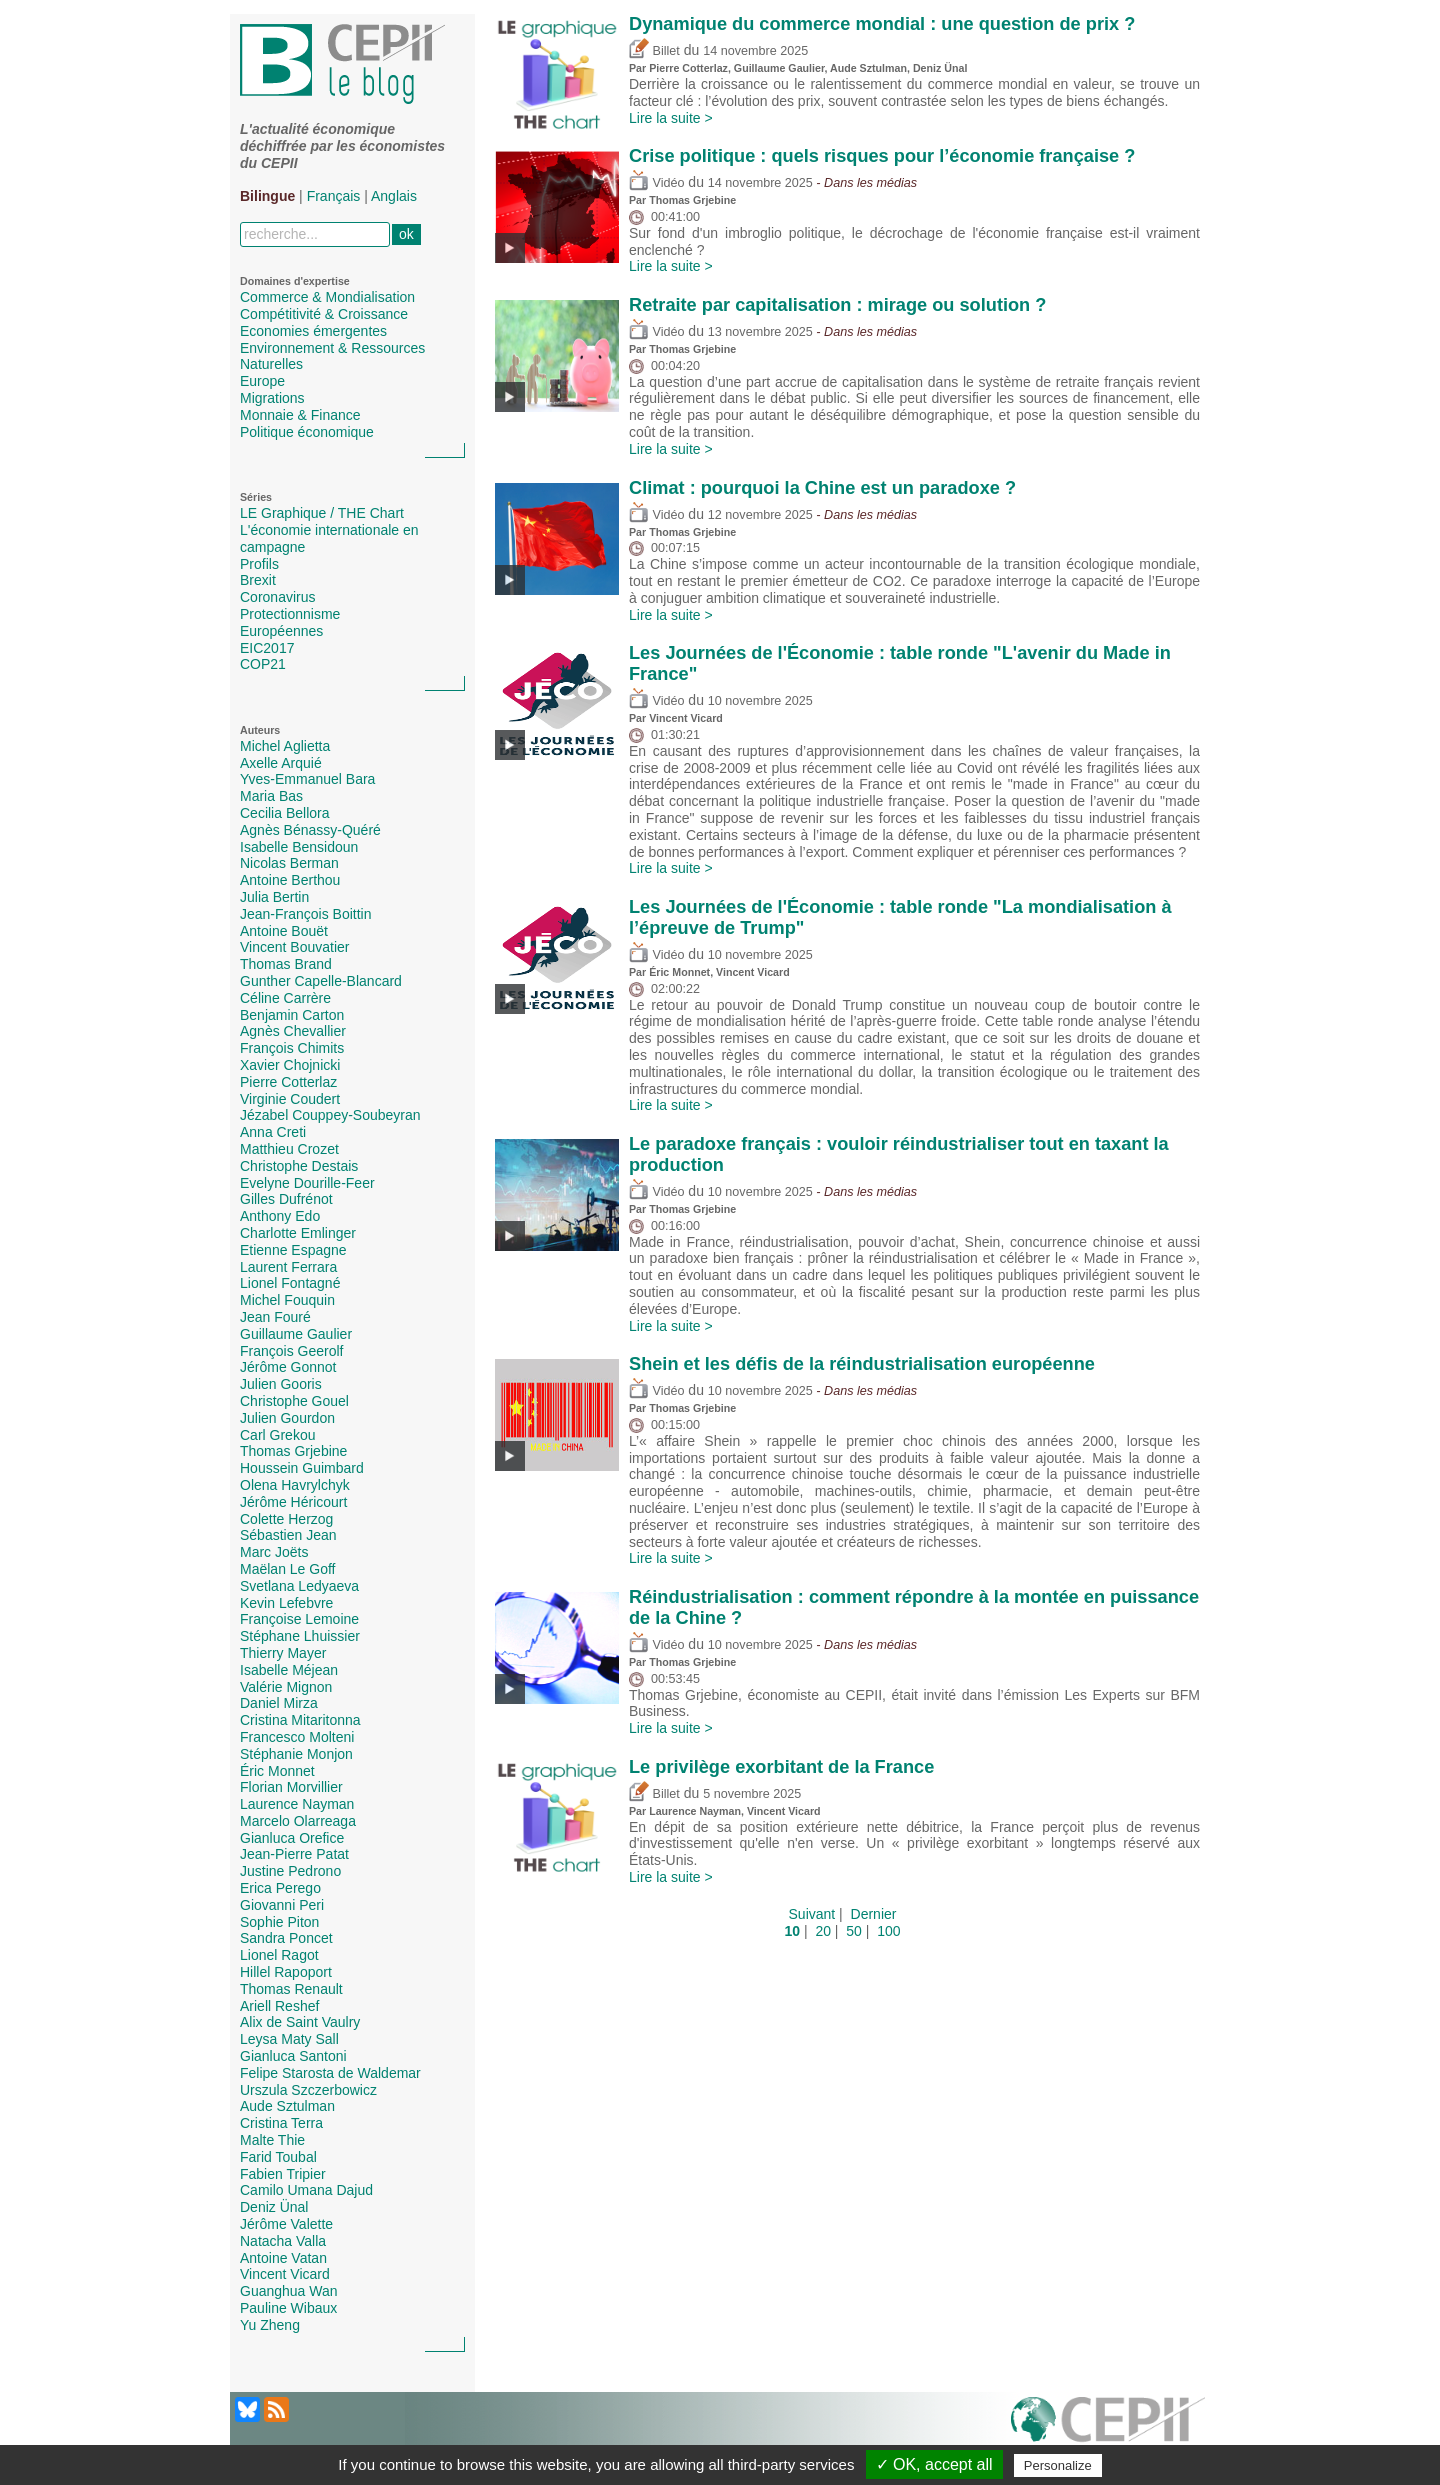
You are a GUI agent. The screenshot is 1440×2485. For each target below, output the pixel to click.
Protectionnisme (290, 614)
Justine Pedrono (290, 1871)
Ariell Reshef (279, 2006)
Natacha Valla (283, 2241)
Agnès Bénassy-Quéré (310, 830)
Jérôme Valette (286, 2224)
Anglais (394, 196)
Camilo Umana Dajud (306, 2190)
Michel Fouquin (287, 1300)
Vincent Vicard (285, 2274)
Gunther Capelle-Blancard (321, 981)
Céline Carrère (285, 998)
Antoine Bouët (284, 931)
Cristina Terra (281, 2123)
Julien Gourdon (287, 1418)
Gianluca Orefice (292, 1838)
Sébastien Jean (288, 1535)
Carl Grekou (277, 1435)
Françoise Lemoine (299, 1619)
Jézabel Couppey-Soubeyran (330, 1115)
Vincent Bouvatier (294, 947)
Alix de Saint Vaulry (300, 2022)
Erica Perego (280, 1888)
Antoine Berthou (290, 880)
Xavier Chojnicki (290, 1065)
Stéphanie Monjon (296, 1754)
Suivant (812, 1914)
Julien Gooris (281, 1384)
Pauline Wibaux (288, 2308)
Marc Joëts (274, 1552)
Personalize (1058, 2465)
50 (854, 1931)
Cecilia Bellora (284, 813)
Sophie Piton (279, 1922)
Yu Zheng (270, 2325)
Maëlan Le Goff (287, 1569)
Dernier (874, 1914)
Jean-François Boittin (306, 914)
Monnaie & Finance (300, 415)
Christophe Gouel (294, 1401)
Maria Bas (271, 796)
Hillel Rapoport (286, 1972)
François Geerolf (291, 1351)
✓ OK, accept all (934, 2464)
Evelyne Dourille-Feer (307, 1183)
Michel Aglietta (285, 746)
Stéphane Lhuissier (300, 1636)
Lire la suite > (671, 118)
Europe (262, 381)
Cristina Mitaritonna (300, 1720)
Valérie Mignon (286, 1687)
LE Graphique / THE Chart (322, 513)
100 (888, 1931)
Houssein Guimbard (302, 1468)
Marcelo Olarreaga (298, 1821)
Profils (259, 564)
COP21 (263, 664)
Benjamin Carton (292, 1015)
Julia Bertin (274, 897)
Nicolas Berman (289, 863)
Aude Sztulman (287, 2106)
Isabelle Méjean (289, 1670)
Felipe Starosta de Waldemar (330, 2073)
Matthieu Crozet (289, 1149)
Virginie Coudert (290, 1099)
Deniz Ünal (274, 2207)
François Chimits (292, 1048)
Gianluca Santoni (293, 2056)
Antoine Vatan (283, 2258)
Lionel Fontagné (290, 1283)
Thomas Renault (291, 1989)
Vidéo (656, 183)
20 (823, 1931)
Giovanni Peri (282, 1905)
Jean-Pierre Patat (294, 1854)
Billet (654, 51)
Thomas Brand (286, 964)
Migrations (272, 398)
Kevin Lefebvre (286, 1603)
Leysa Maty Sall (289, 2039)
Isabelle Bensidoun (299, 847)
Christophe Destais (299, 1166)
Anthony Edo (280, 1216)
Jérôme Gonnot (288, 1367)
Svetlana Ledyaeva (299, 1586)
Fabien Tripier (283, 2174)
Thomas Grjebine (293, 1451)
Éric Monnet (277, 1771)
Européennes (281, 631)
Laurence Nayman (297, 1804)
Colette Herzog (286, 1519)
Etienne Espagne (293, 1250)
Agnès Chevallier (293, 1031)
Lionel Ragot (279, 1955)
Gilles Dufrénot (286, 1199)
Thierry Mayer (283, 1653)
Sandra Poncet (286, 1938)
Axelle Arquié (281, 763)
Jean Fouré (275, 1317)
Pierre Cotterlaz (288, 1082)
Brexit (258, 580)
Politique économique (307, 432)
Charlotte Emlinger (298, 1233)
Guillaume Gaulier (296, 1334)
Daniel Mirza (279, 1703)
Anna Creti (273, 1132)
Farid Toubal (278, 2157)
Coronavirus (277, 597)
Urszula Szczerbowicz (308, 2090)
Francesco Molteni (297, 1737)
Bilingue (267, 196)
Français (334, 196)
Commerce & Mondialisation (327, 297)
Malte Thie (272, 2140)
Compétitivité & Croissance (324, 314)
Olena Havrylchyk (295, 1485)
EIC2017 (267, 648)
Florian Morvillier (291, 1787)
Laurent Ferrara (288, 1267)
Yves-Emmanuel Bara (307, 779)
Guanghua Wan (289, 2291)
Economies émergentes (313, 331)
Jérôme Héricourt (293, 1502)
